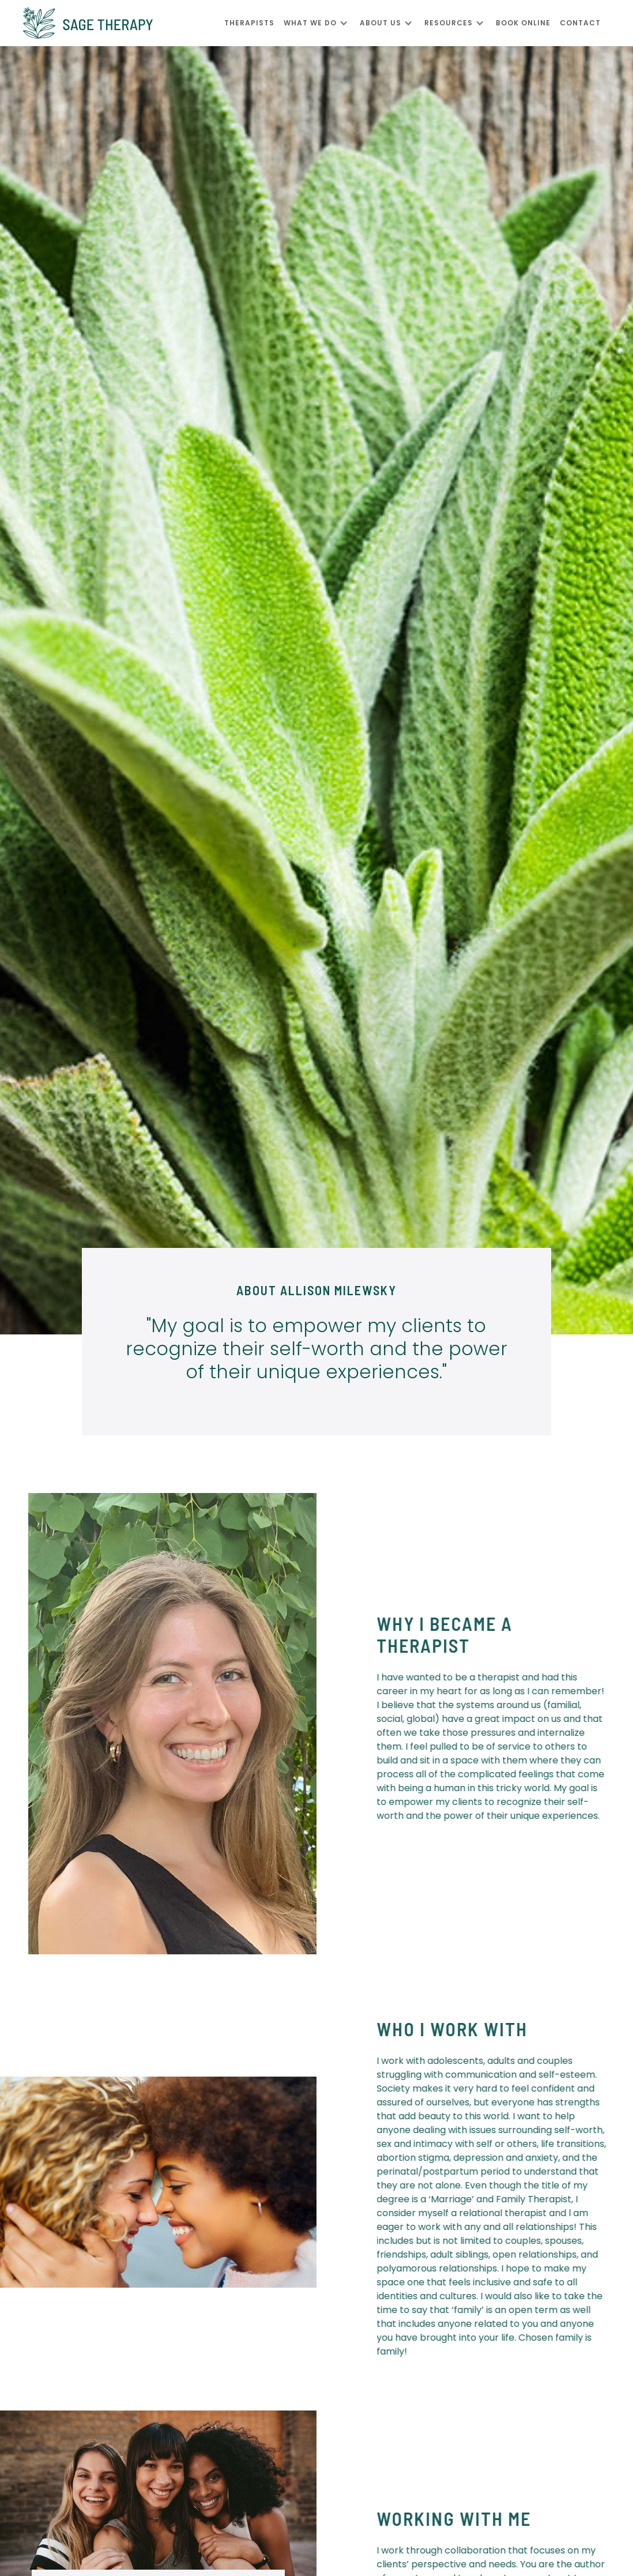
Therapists (249, 23)
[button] (322, 23)
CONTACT (580, 23)
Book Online (523, 23)
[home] (123, 23)
